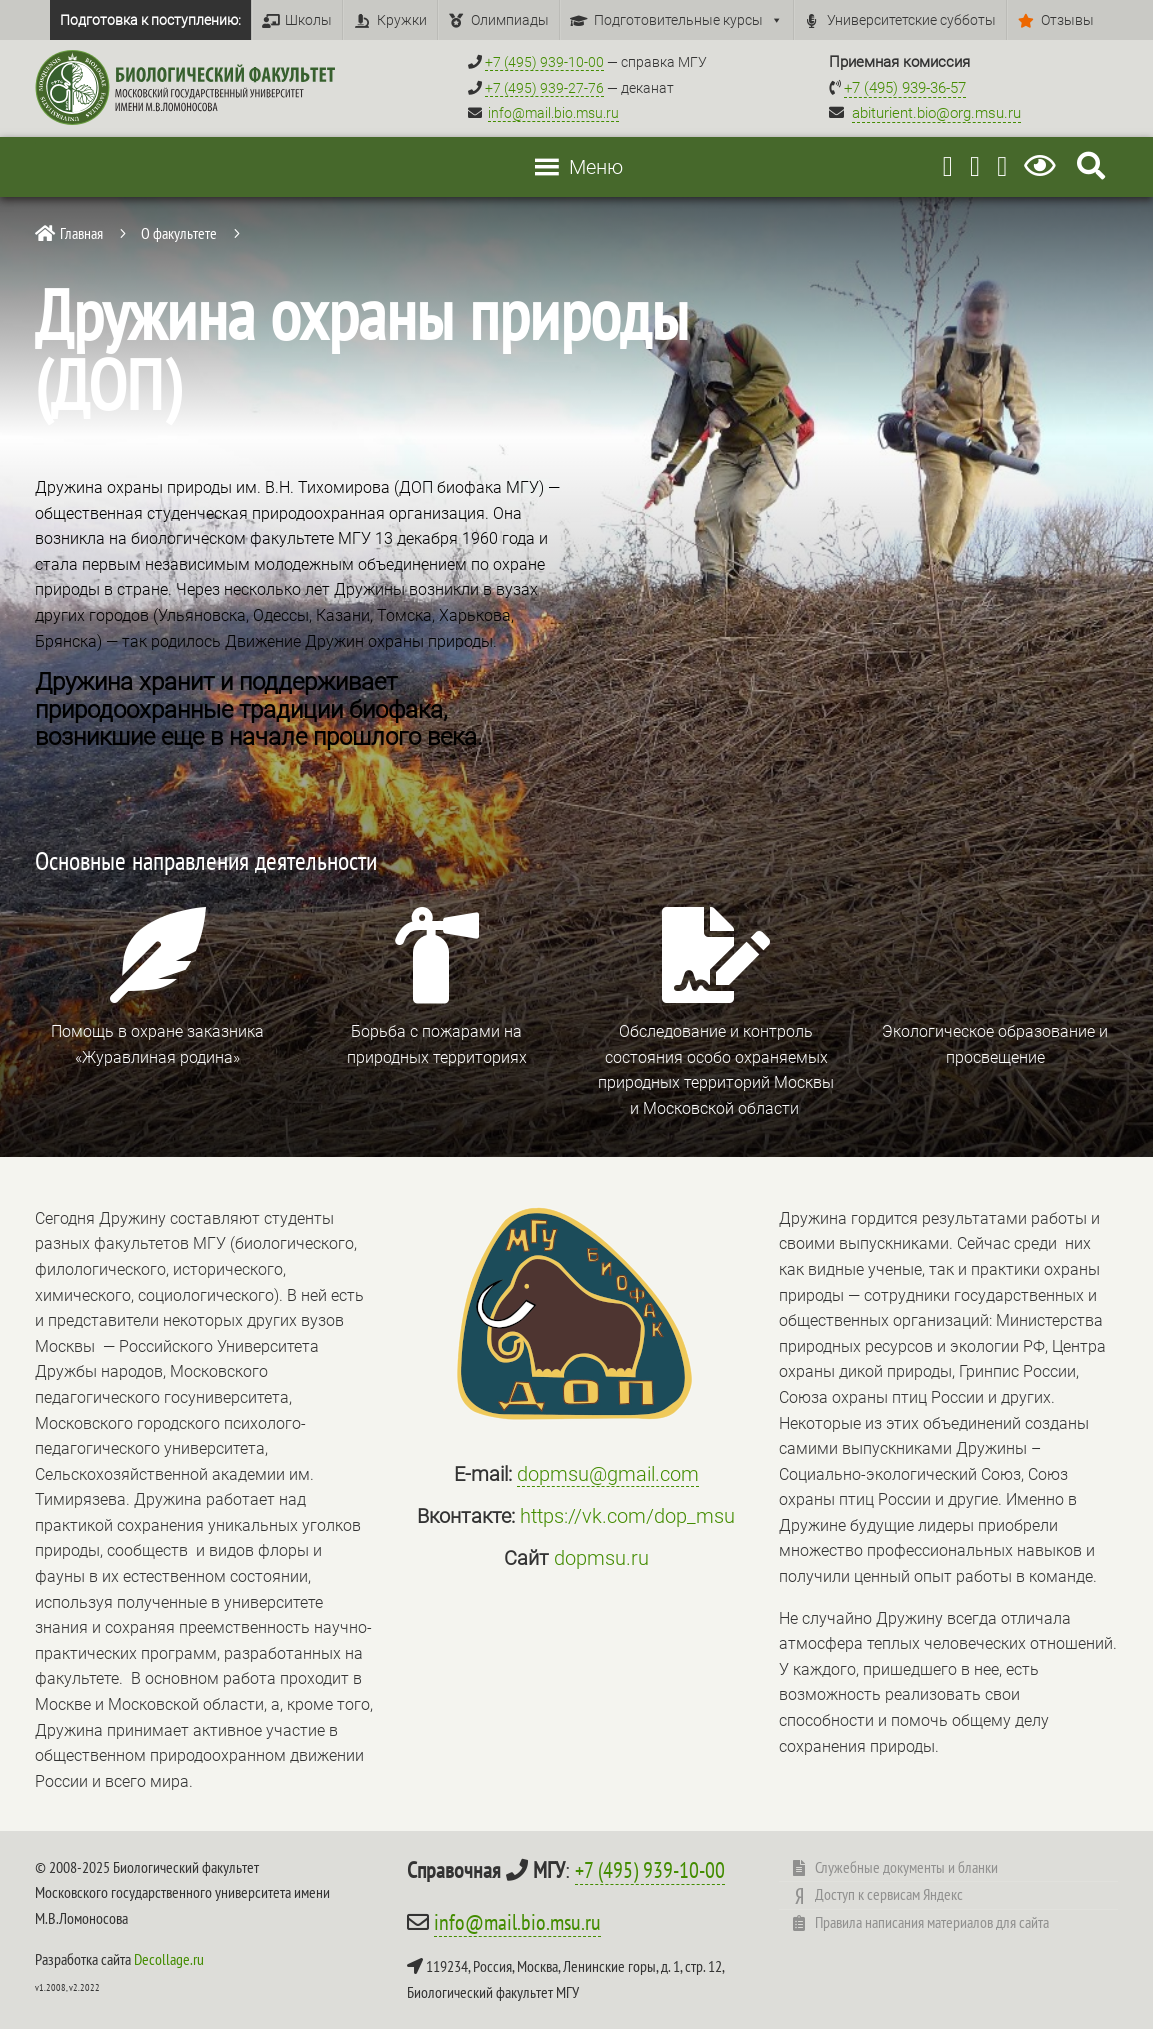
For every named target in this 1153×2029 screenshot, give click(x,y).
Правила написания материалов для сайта (932, 1922)
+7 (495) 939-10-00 (650, 1870)
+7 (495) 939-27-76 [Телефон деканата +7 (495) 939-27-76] (544, 88)
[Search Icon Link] (1091, 166)
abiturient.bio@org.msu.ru (936, 113)
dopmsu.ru (601, 1558)
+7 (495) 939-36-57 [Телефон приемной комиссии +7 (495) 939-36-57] (905, 88)
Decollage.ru (169, 1959)
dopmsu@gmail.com (608, 1474)
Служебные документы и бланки (906, 1867)
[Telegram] (948, 166)
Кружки (402, 20)
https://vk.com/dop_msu (627, 1516)
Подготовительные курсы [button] (688, 20)
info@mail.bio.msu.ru (553, 113)
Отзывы (1067, 20)
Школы (308, 20)
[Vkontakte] (1002, 166)
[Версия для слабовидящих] (1043, 166)
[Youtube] (975, 166)
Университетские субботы (911, 20)
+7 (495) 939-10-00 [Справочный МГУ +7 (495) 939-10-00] (544, 62)
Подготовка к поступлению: (150, 20)
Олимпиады (510, 20)
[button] (596, 167)
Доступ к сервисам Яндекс (889, 1894)
